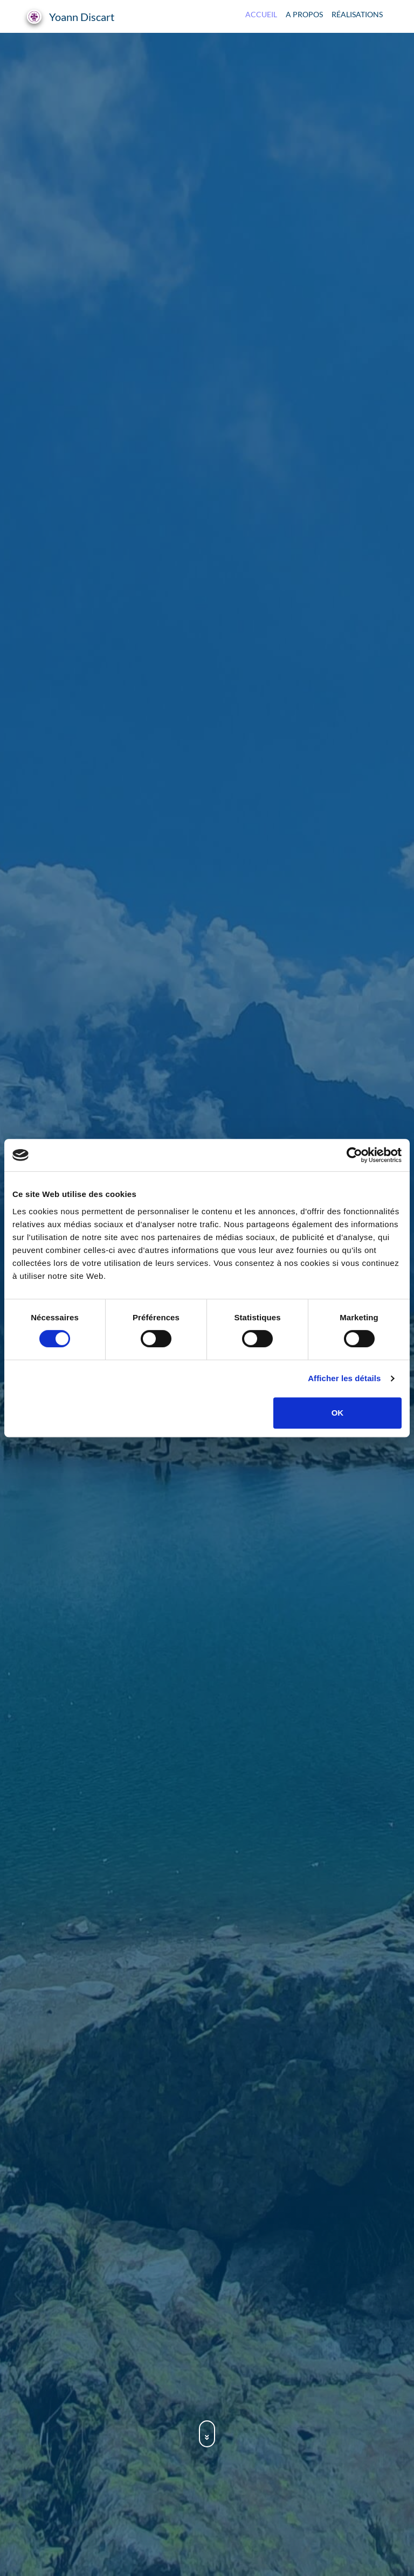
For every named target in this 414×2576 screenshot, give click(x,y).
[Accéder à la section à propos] (207, 2437)
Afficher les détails (344, 1378)
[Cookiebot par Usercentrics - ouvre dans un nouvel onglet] (354, 1155)
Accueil (261, 14)
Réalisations (357, 14)
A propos (304, 14)
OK (338, 1412)
